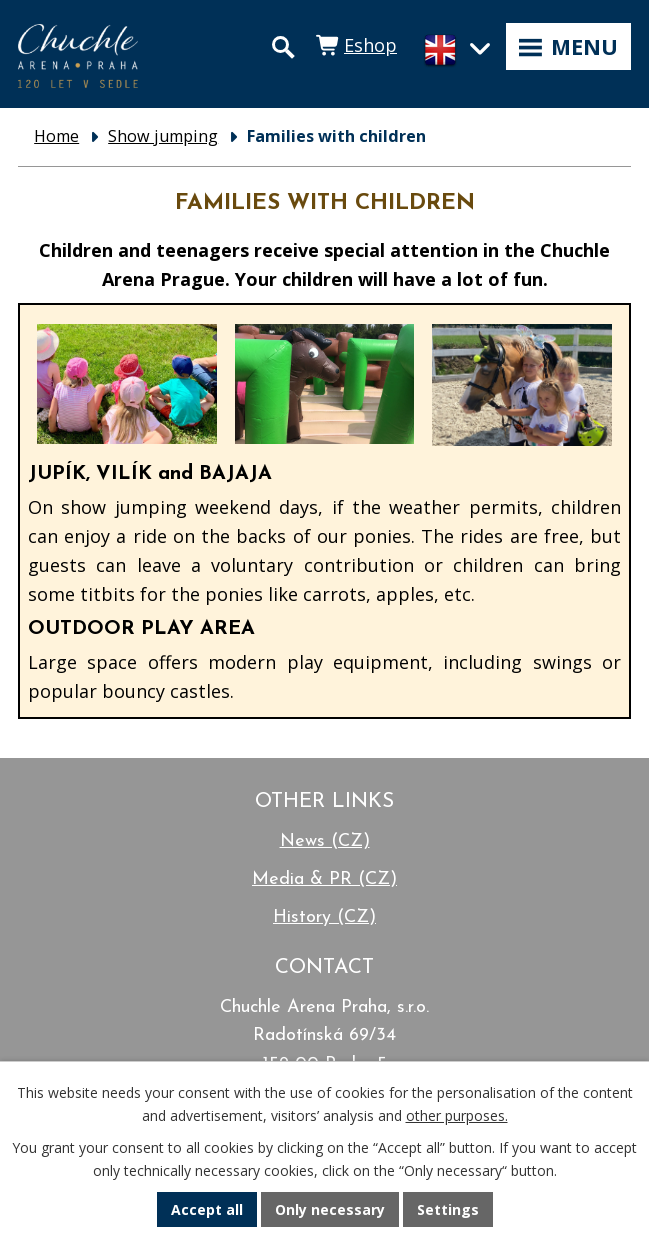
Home (56, 136)
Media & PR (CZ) (324, 879)
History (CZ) (324, 917)
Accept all (207, 1209)
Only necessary (330, 1209)
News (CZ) (325, 841)
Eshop (370, 45)
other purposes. (457, 1115)
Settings (448, 1209)
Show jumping (163, 136)
